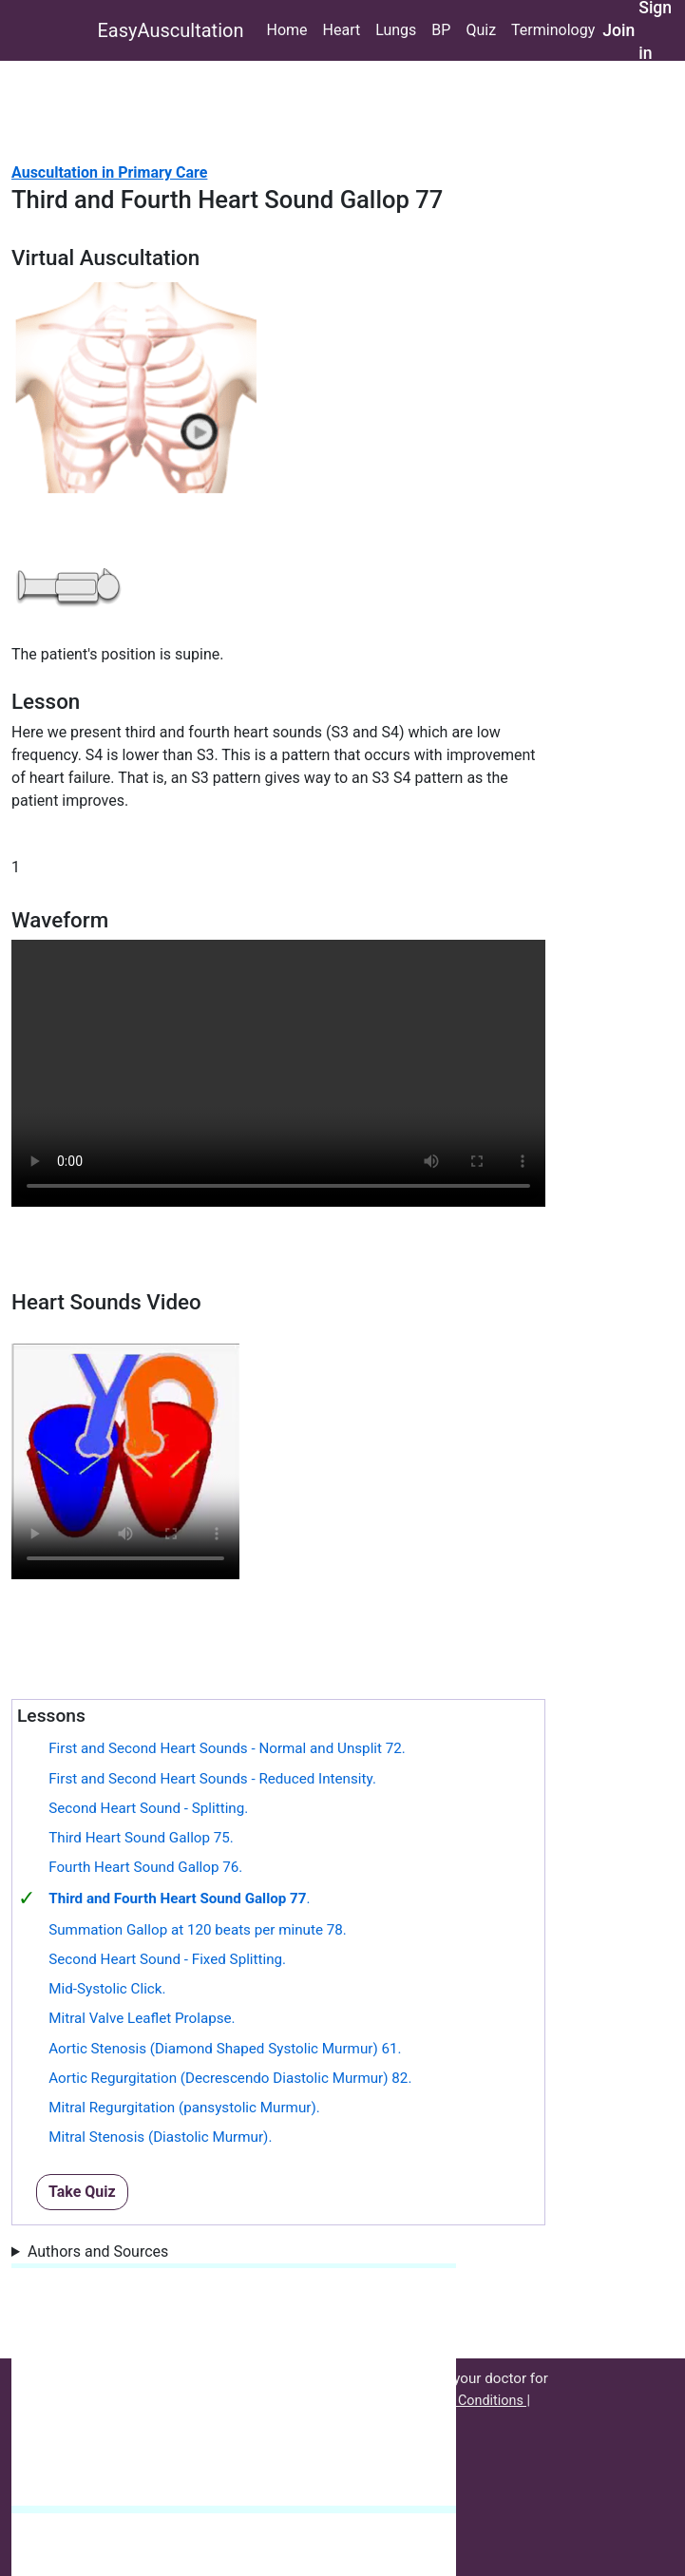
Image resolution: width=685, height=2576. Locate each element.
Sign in (655, 30)
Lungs (395, 30)
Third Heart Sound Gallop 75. (141, 1837)
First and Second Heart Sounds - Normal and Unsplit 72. (227, 1748)
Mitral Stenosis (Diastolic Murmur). (160, 2137)
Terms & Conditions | (467, 2401)
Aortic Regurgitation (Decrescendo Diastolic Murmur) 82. (229, 2078)
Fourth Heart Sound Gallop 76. (145, 1867)
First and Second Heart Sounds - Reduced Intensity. (212, 1778)
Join (618, 30)
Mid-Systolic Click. (106, 1988)
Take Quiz (82, 2192)
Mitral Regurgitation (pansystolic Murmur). (183, 2107)
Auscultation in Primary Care (109, 172)
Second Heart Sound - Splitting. (148, 1808)
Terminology (553, 30)
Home (286, 30)
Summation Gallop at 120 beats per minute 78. (197, 1929)
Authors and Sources (98, 2251)
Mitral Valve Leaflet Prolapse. (141, 2018)
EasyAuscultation (171, 30)
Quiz (481, 30)
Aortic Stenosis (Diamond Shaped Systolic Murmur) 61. (224, 2048)
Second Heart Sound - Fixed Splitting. (167, 1959)
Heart (342, 30)
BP (440, 30)
